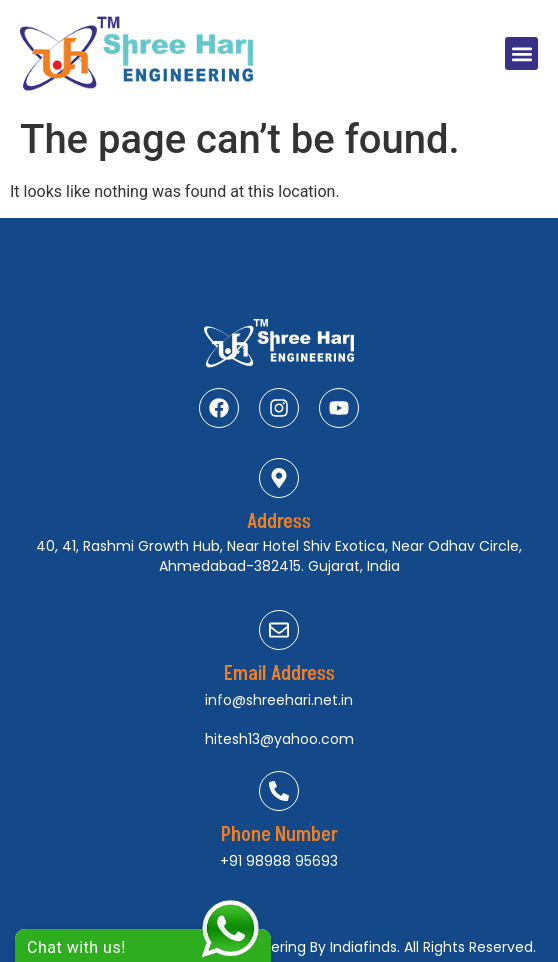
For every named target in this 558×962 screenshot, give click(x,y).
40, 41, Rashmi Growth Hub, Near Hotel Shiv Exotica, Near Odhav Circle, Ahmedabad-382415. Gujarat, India (279, 556)
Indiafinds (363, 947)
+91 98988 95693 (279, 861)
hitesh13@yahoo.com (279, 739)
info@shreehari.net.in (279, 700)
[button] (521, 53)
